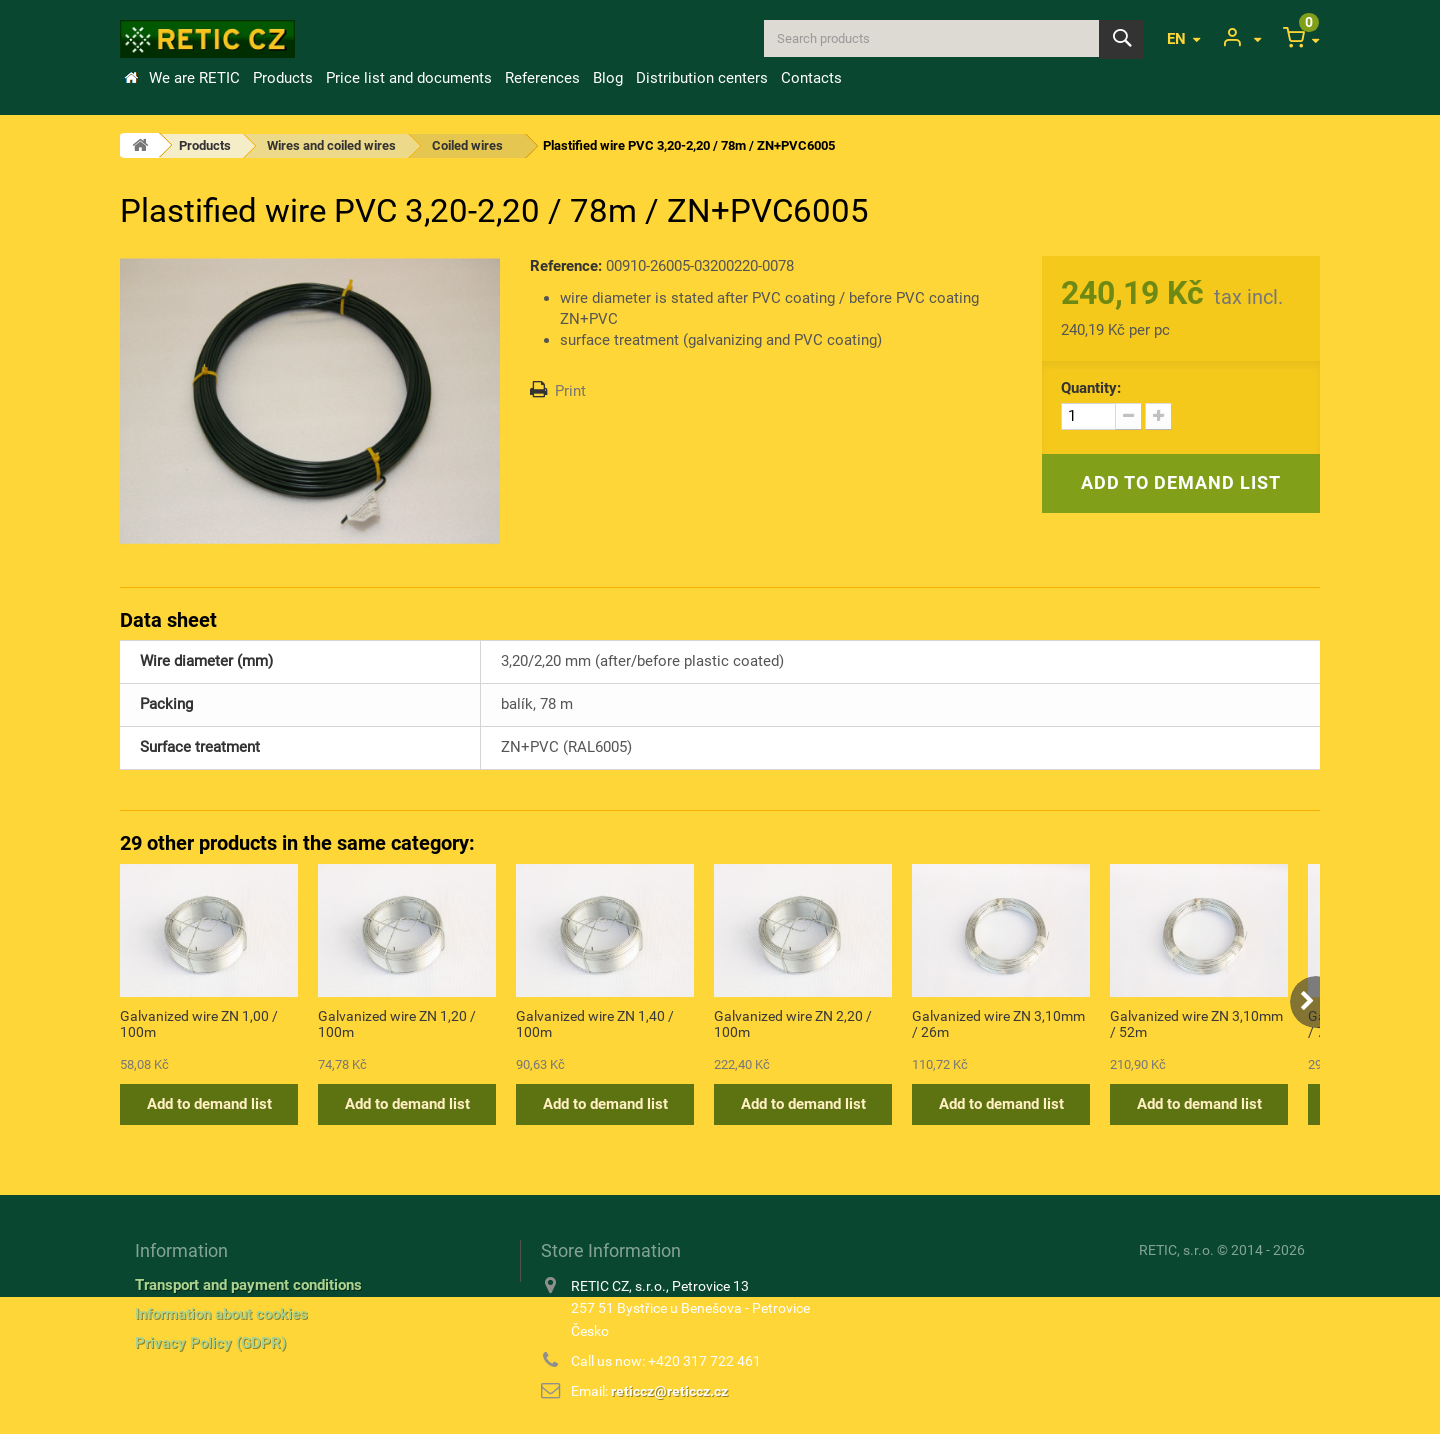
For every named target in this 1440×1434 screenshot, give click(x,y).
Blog (608, 78)
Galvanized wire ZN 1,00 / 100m (199, 1024)
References (542, 78)
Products (283, 78)
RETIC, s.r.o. (1176, 1250)
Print (570, 391)
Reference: (566, 266)
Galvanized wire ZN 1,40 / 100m (595, 1024)
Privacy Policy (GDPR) (210, 1343)
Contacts (811, 78)
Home (131, 78)
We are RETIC (194, 78)
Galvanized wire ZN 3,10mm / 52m (1196, 1024)
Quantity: (1091, 388)
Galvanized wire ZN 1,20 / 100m (397, 1024)
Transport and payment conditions (248, 1285)
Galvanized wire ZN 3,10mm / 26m (998, 1024)
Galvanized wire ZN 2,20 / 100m (793, 1024)
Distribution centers (702, 78)
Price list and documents (409, 78)
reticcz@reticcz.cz (669, 1391)
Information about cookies (221, 1314)
